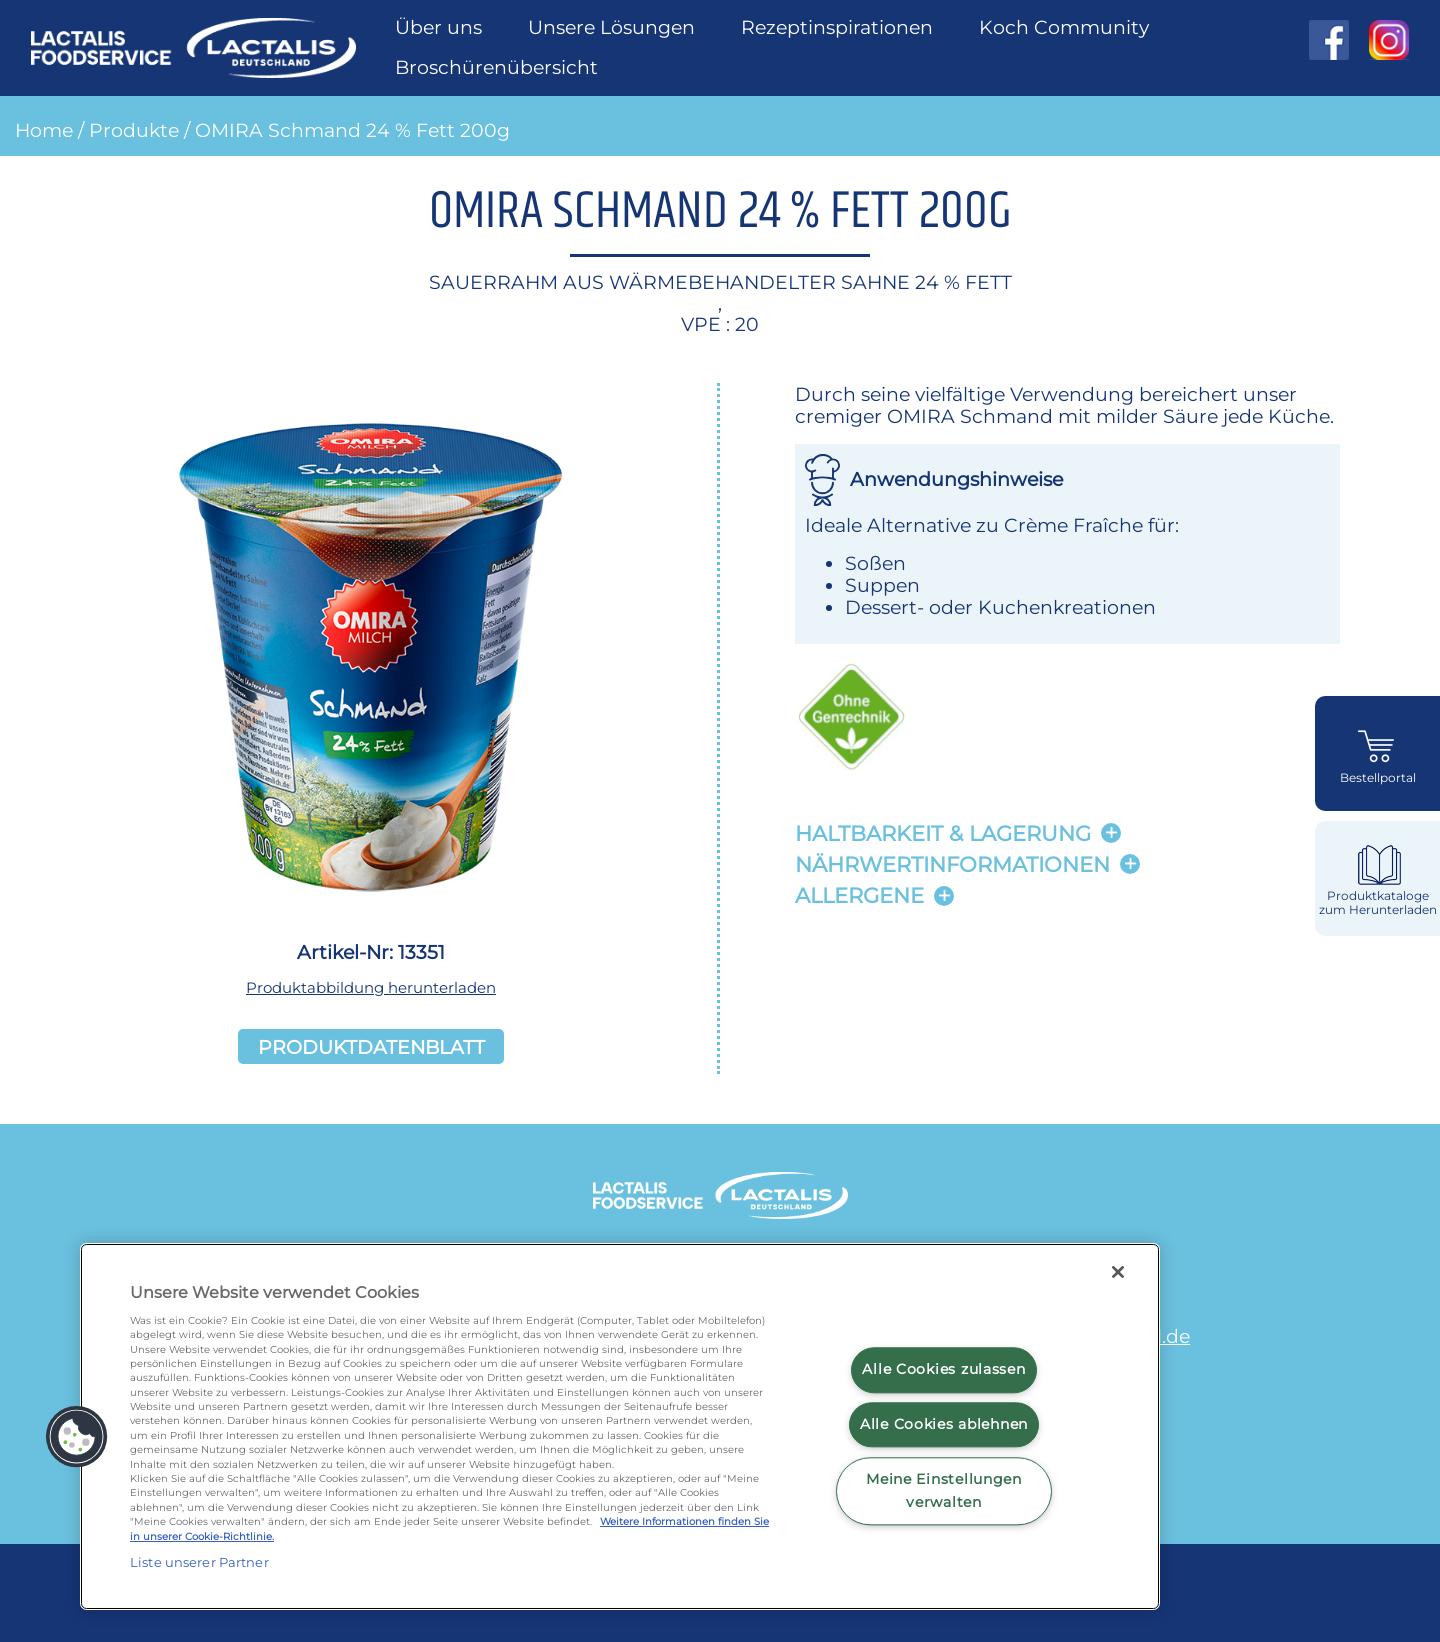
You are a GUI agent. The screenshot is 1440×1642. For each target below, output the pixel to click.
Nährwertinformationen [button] (952, 864)
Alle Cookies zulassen (943, 1370)
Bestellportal (1378, 778)
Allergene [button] (859, 895)
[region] (620, 1426)
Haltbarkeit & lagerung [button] (943, 833)
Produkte (134, 130)
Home (44, 130)
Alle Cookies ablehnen (944, 1424)
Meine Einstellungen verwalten (944, 1490)
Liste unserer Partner (199, 1562)
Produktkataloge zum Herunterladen (1378, 902)
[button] (77, 1437)
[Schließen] (1118, 1272)
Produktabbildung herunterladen (371, 987)
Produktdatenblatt (371, 1046)
